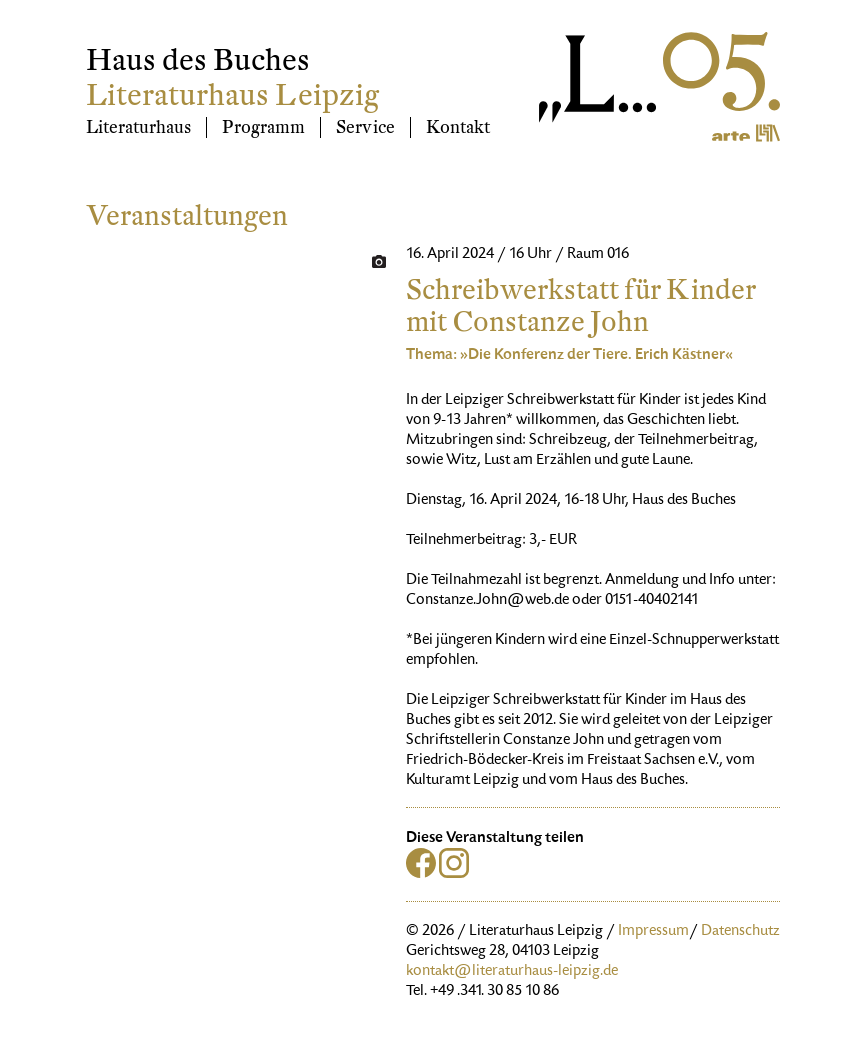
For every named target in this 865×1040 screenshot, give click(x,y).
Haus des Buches (198, 60)
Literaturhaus (138, 127)
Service (365, 127)
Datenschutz (740, 932)
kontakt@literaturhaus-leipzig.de (512, 972)
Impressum (653, 932)
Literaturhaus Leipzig (232, 95)
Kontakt (458, 127)
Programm (263, 127)
